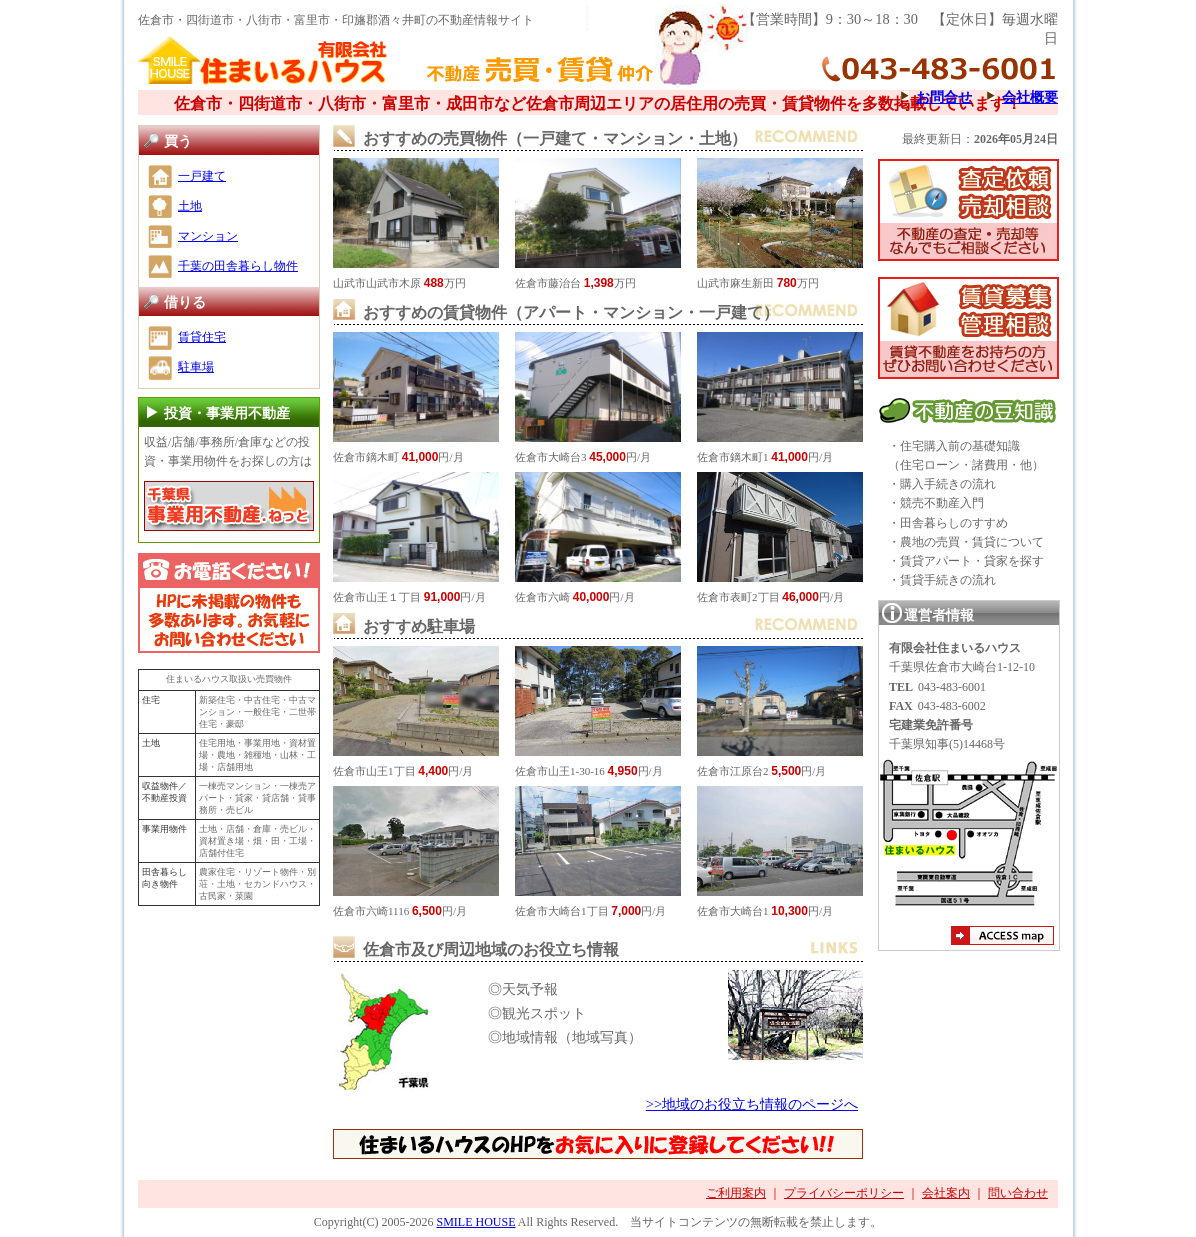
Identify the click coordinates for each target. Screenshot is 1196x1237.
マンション (208, 236)
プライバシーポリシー (844, 1193)
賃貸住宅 (202, 337)
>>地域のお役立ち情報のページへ (752, 1104)
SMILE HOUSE (475, 1222)
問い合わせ (1018, 1193)
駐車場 (196, 367)
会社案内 (946, 1193)
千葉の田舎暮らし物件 (238, 266)
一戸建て (202, 176)
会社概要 (1030, 97)
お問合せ (944, 97)
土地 (190, 206)
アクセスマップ (1002, 938)
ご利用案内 (736, 1193)
